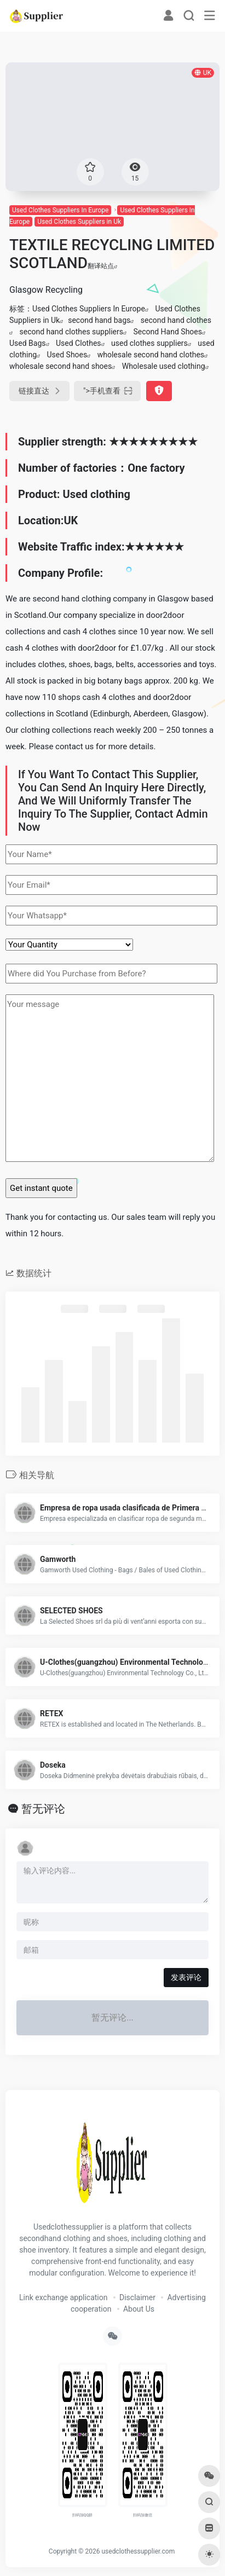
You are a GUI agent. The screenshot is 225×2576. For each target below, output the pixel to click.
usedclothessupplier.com (138, 2551)
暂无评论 (43, 1808)
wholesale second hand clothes (150, 354)
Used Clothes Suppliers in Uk (79, 221)
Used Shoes (67, 354)
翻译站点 (103, 266)
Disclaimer (137, 2297)
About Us (138, 2309)
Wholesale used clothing (163, 366)
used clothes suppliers (149, 343)
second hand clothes (176, 320)
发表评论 (186, 1977)
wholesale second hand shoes (60, 366)
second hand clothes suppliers (71, 331)
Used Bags (27, 343)
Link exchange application (63, 2297)
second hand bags (99, 320)
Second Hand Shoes (167, 331)
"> (107, 391)
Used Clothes (78, 343)
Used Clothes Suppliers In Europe (60, 210)
